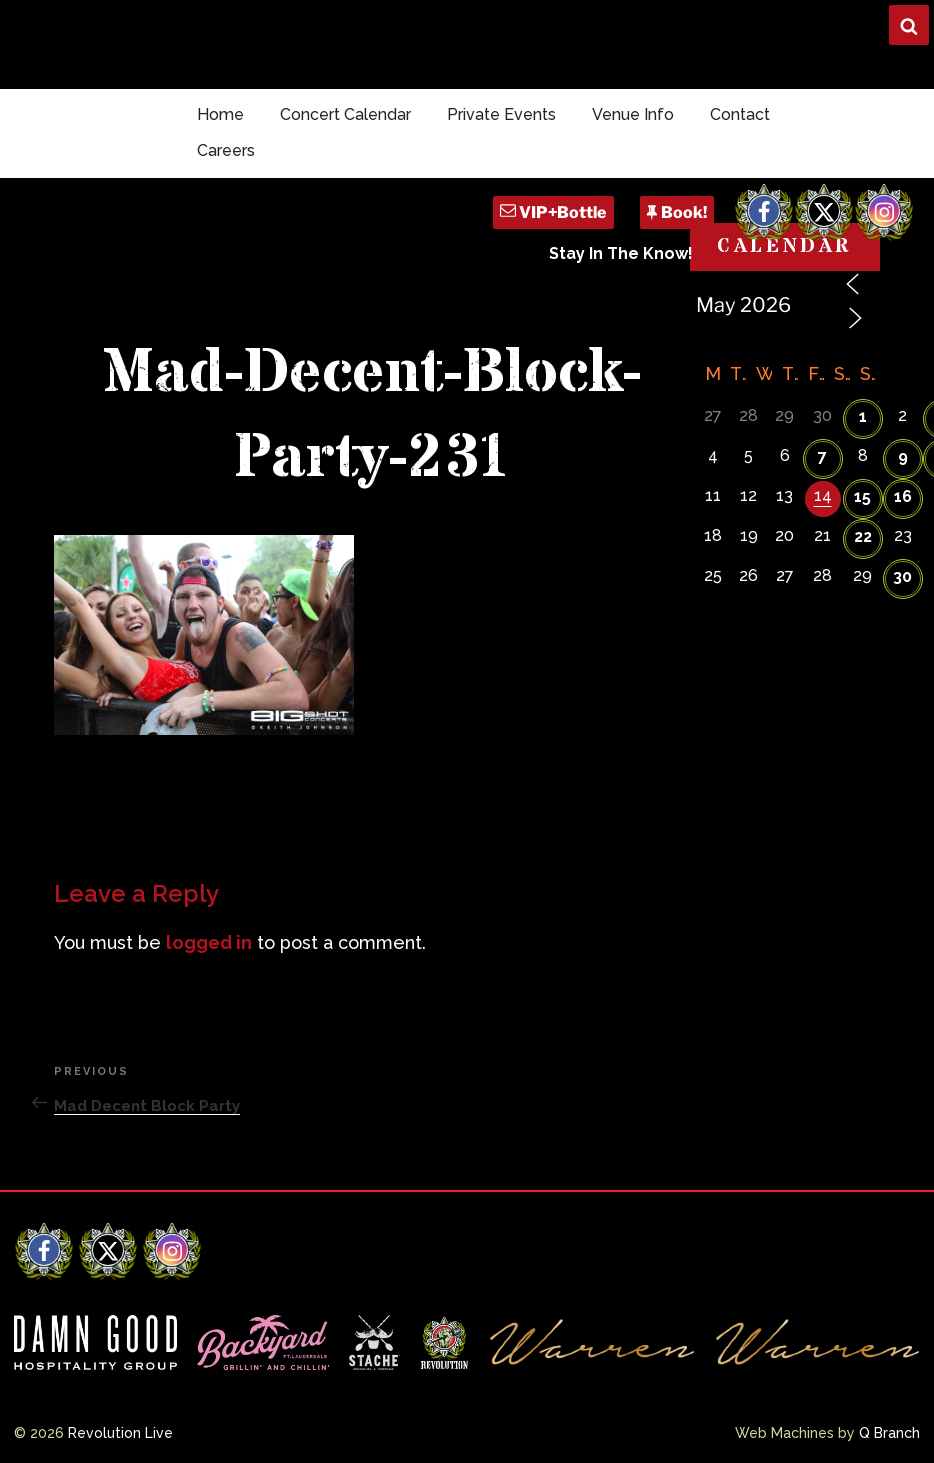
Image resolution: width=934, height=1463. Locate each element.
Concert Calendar (345, 114)
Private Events (501, 114)
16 (903, 496)
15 (862, 496)
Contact (740, 114)
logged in (209, 942)
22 (863, 536)
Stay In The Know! (621, 253)
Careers (226, 150)
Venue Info (633, 114)
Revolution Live (120, 1433)
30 (902, 576)
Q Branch (889, 1433)
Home (220, 114)
